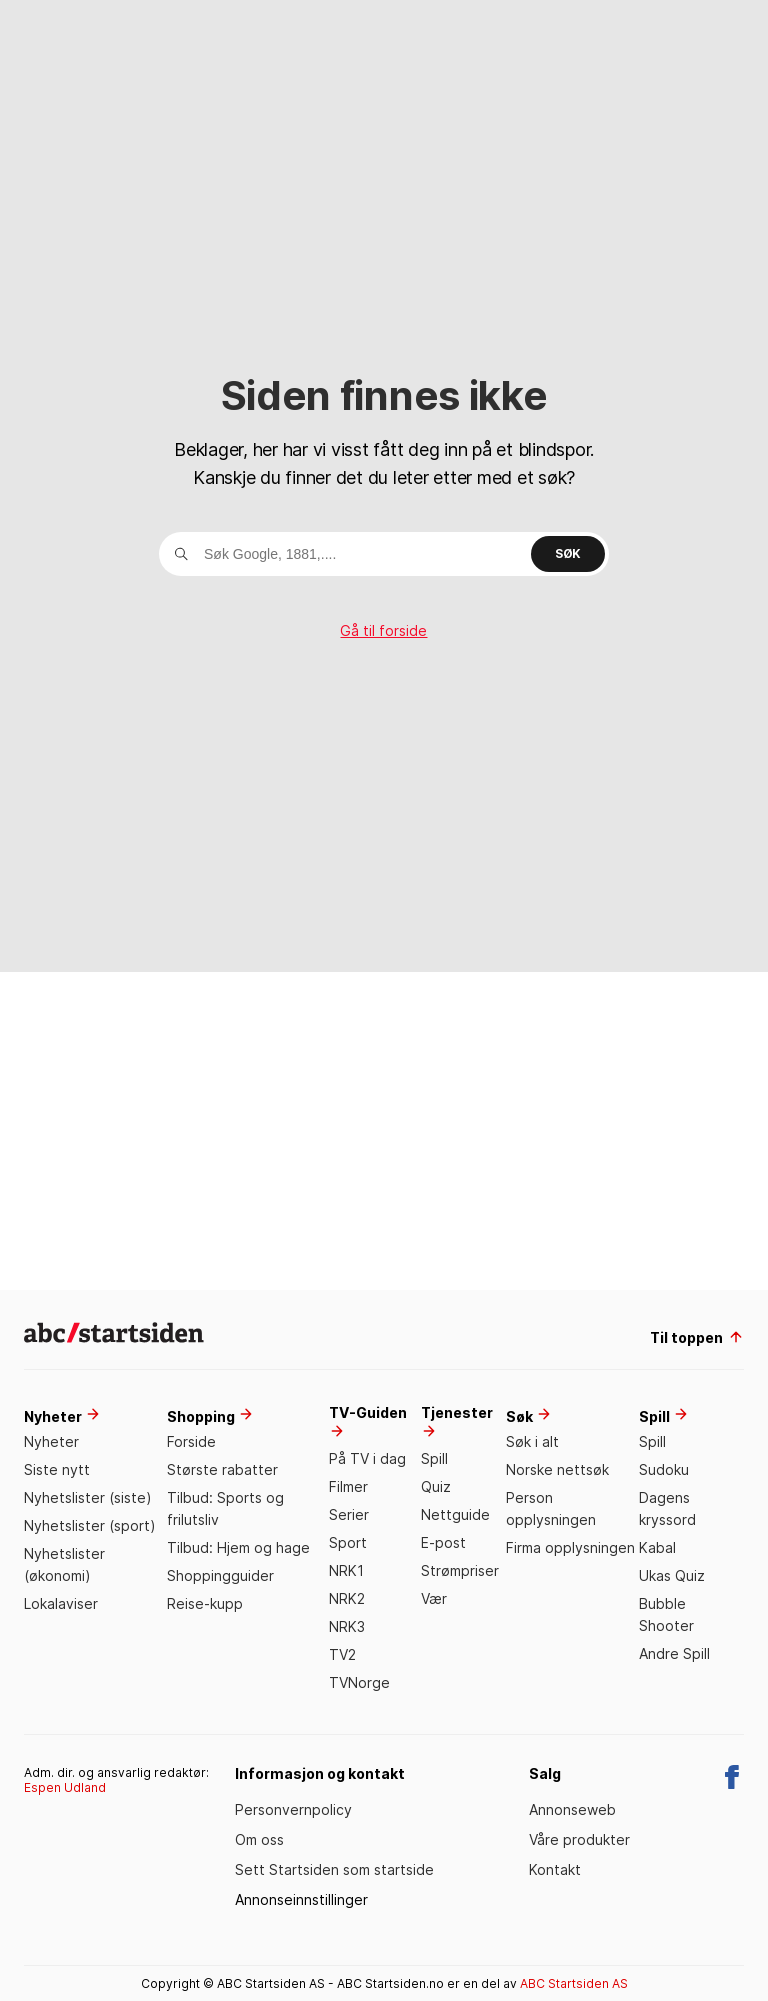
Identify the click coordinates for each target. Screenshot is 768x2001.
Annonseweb (572, 1809)
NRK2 (347, 1598)
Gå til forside (383, 631)
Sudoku (664, 1469)
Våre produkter (579, 1839)
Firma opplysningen (570, 1547)
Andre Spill (674, 1653)
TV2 (342, 1654)
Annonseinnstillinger (301, 1899)
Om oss (259, 1839)
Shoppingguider (220, 1575)
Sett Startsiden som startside (334, 1869)
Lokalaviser (61, 1603)
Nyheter (51, 1441)
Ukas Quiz (672, 1575)
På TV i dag (367, 1458)
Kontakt (555, 1869)
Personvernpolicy (293, 1809)
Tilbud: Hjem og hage (238, 1547)
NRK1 (346, 1570)
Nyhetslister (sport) (90, 1525)
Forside (191, 1441)
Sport (348, 1542)
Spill (434, 1458)
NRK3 (347, 1626)
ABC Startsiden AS (574, 1983)
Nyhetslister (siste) (88, 1497)
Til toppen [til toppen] (697, 1337)
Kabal (657, 1547)
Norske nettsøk (557, 1469)
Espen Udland (65, 1787)
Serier (349, 1514)
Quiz (436, 1486)
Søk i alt (532, 1441)
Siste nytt (57, 1469)
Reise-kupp (205, 1603)
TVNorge (359, 1682)
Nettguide (455, 1514)
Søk (568, 553)
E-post (443, 1542)
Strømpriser (460, 1570)
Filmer (348, 1486)
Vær (434, 1598)
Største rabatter (222, 1469)
